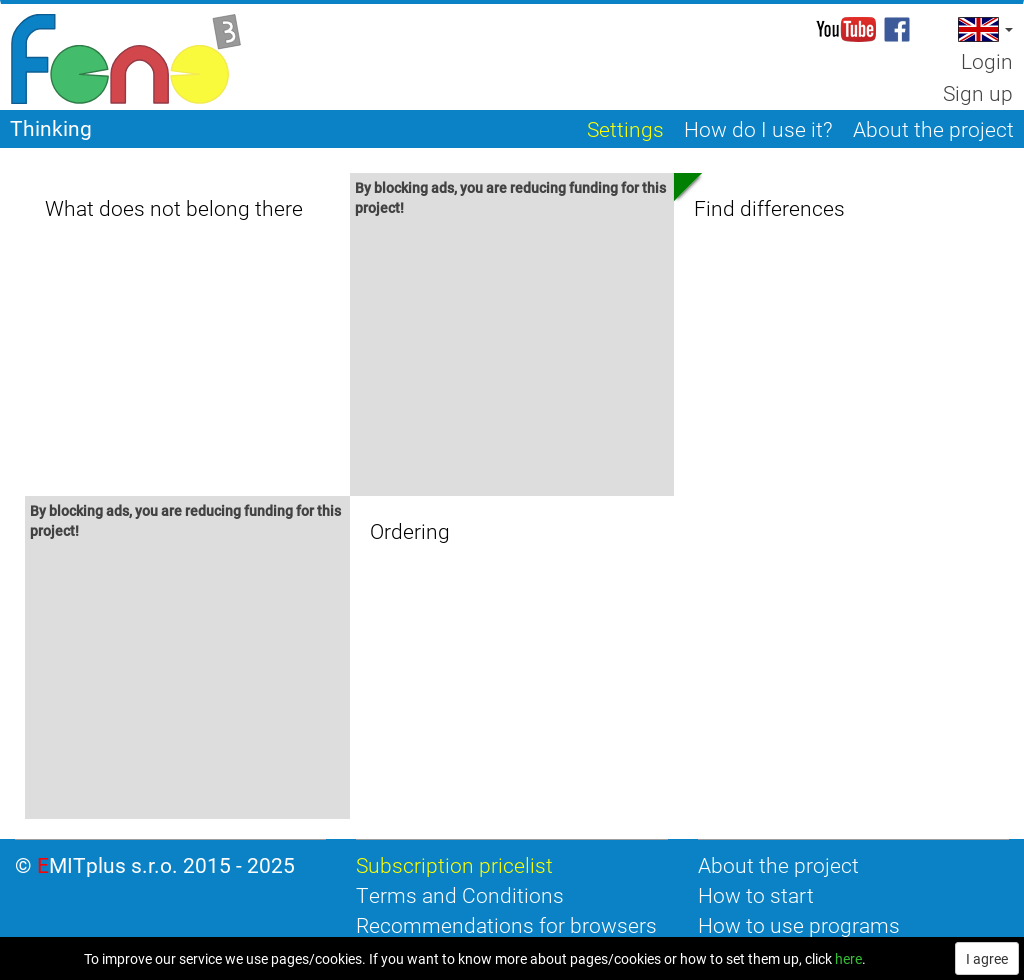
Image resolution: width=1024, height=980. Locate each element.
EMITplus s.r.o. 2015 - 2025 (166, 865)
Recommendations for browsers (506, 925)
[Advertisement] (512, 359)
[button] (983, 29)
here (848, 958)
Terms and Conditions (460, 895)
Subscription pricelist (454, 865)
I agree (987, 958)
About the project (778, 865)
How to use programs (799, 925)
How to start (756, 895)
